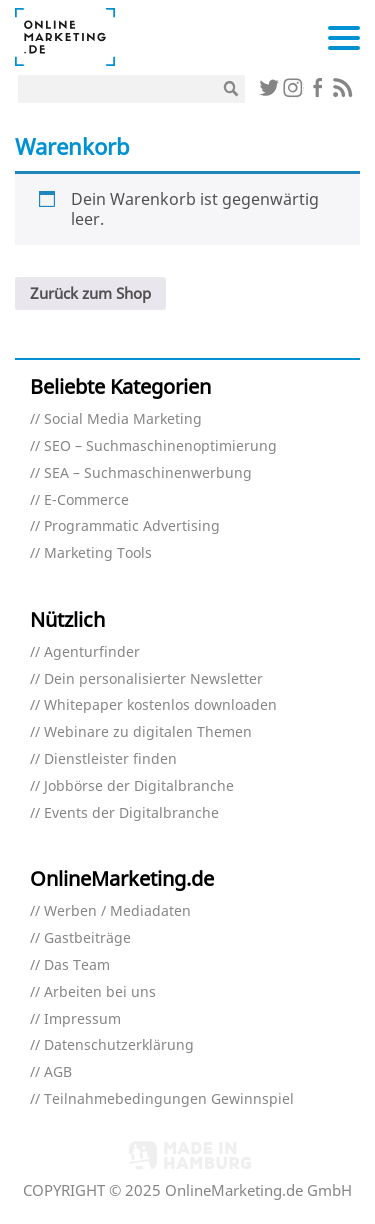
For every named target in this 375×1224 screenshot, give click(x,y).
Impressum (82, 1019)
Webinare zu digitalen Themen (148, 732)
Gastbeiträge (87, 938)
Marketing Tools (98, 553)
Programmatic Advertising (132, 526)
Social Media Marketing (123, 419)
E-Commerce (86, 500)
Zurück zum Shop (90, 293)
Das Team (77, 965)
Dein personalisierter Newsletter (153, 679)
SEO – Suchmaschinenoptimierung (160, 446)
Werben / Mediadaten (117, 911)
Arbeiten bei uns (100, 992)
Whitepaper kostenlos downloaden (160, 705)
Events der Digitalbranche (131, 813)
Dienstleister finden (110, 759)
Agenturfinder (92, 652)
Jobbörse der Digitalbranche (139, 786)
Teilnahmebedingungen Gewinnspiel (169, 1099)
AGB (58, 1072)
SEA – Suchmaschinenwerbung (148, 473)
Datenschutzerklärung (119, 1045)
